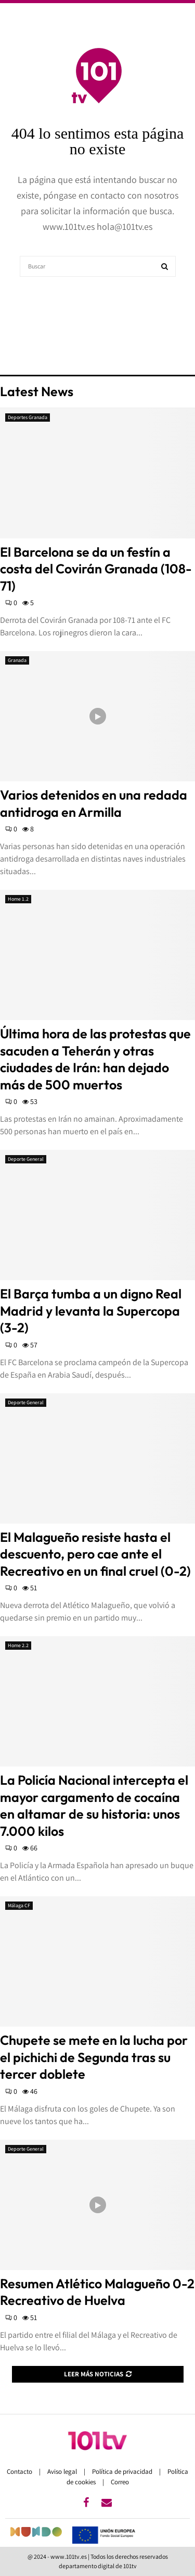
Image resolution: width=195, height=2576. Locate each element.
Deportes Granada (27, 417)
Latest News (36, 391)
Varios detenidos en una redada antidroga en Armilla (93, 803)
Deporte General (26, 1159)
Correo (120, 2481)
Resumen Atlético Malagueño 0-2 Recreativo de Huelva (97, 2292)
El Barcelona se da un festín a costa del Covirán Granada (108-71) (96, 569)
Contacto (20, 2471)
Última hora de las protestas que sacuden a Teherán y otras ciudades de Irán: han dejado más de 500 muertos (95, 1059)
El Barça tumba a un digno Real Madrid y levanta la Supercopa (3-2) (90, 1310)
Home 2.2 (18, 1645)
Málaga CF (19, 1905)
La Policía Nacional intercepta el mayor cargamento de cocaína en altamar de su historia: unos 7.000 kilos (94, 1805)
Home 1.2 (18, 899)
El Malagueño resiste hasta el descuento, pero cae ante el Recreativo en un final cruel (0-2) (95, 1554)
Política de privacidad (123, 2471)
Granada (17, 660)
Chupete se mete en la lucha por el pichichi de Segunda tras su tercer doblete (94, 2057)
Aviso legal (63, 2471)
